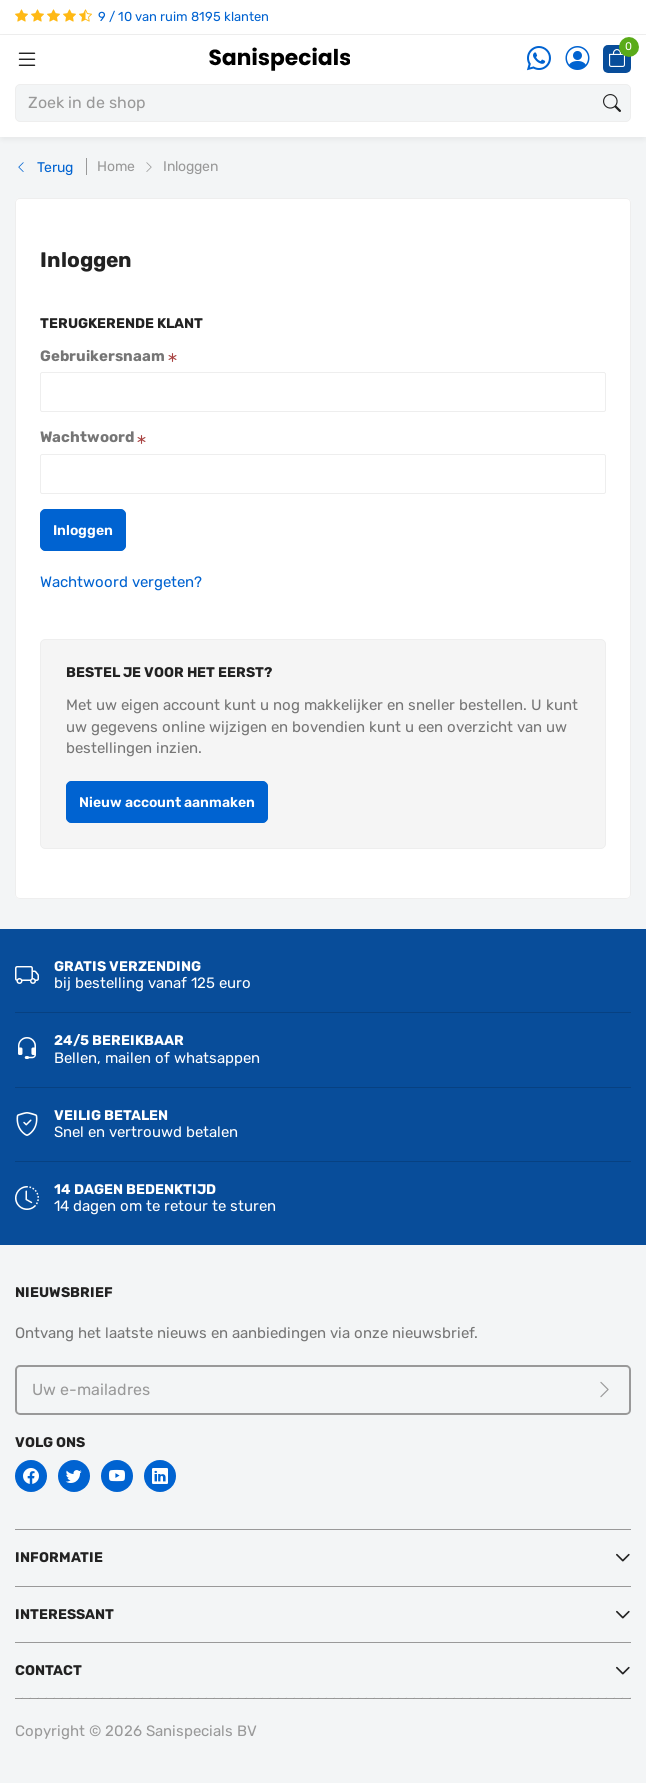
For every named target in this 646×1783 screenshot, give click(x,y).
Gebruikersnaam (108, 356)
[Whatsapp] (539, 59)
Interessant (64, 1614)
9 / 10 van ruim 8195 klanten (142, 16)
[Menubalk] (27, 59)
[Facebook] (31, 1476)
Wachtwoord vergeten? (121, 582)
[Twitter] (74, 1476)
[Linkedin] (160, 1476)
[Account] (577, 59)
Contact (48, 1670)
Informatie (59, 1557)
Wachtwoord (93, 437)
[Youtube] (117, 1476)
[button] (83, 530)
